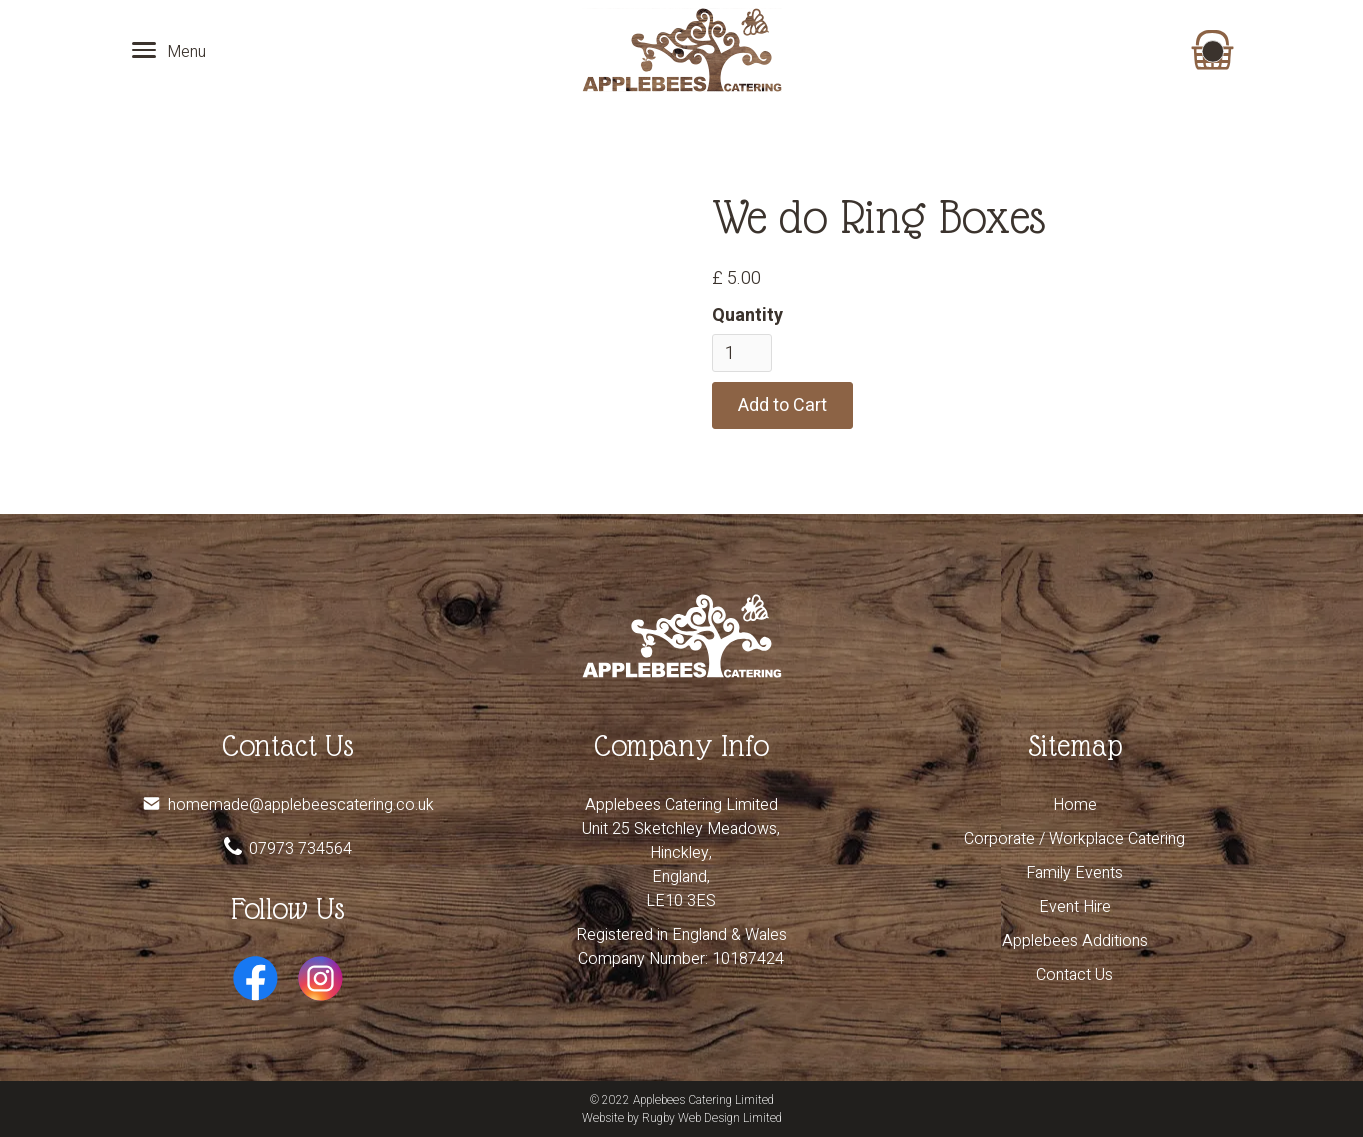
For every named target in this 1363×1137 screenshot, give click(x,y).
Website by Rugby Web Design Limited (682, 1118)
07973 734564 (300, 849)
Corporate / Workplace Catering (1074, 839)
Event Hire (1075, 907)
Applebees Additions (1075, 941)
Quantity (747, 315)
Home (1075, 805)
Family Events (1074, 873)
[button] (1211, 50)
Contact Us (1074, 975)
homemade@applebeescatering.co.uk (301, 805)
